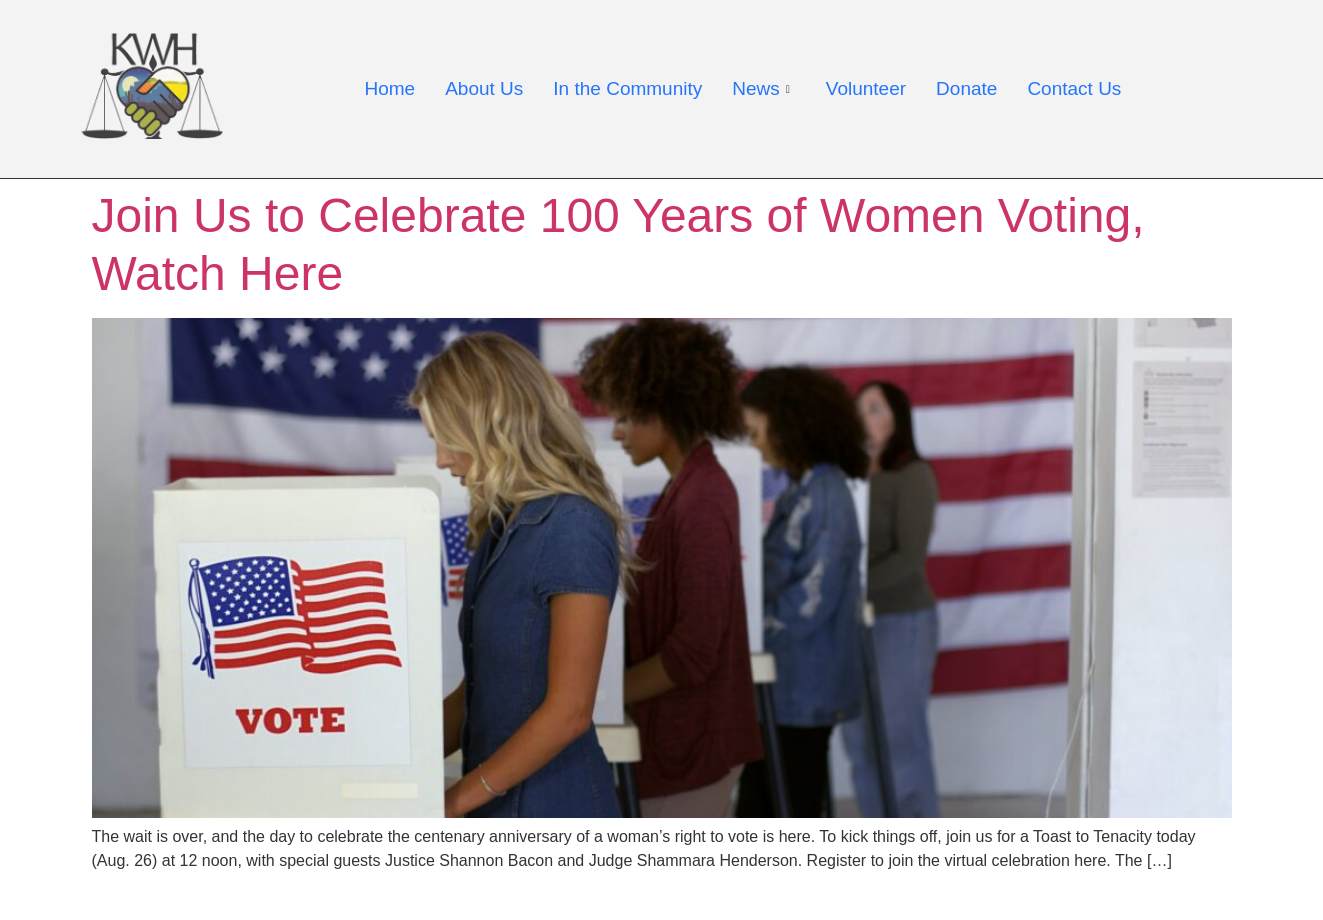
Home (390, 88)
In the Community (627, 88)
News (761, 88)
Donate (966, 88)
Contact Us (1074, 88)
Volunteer (866, 88)
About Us (484, 88)
